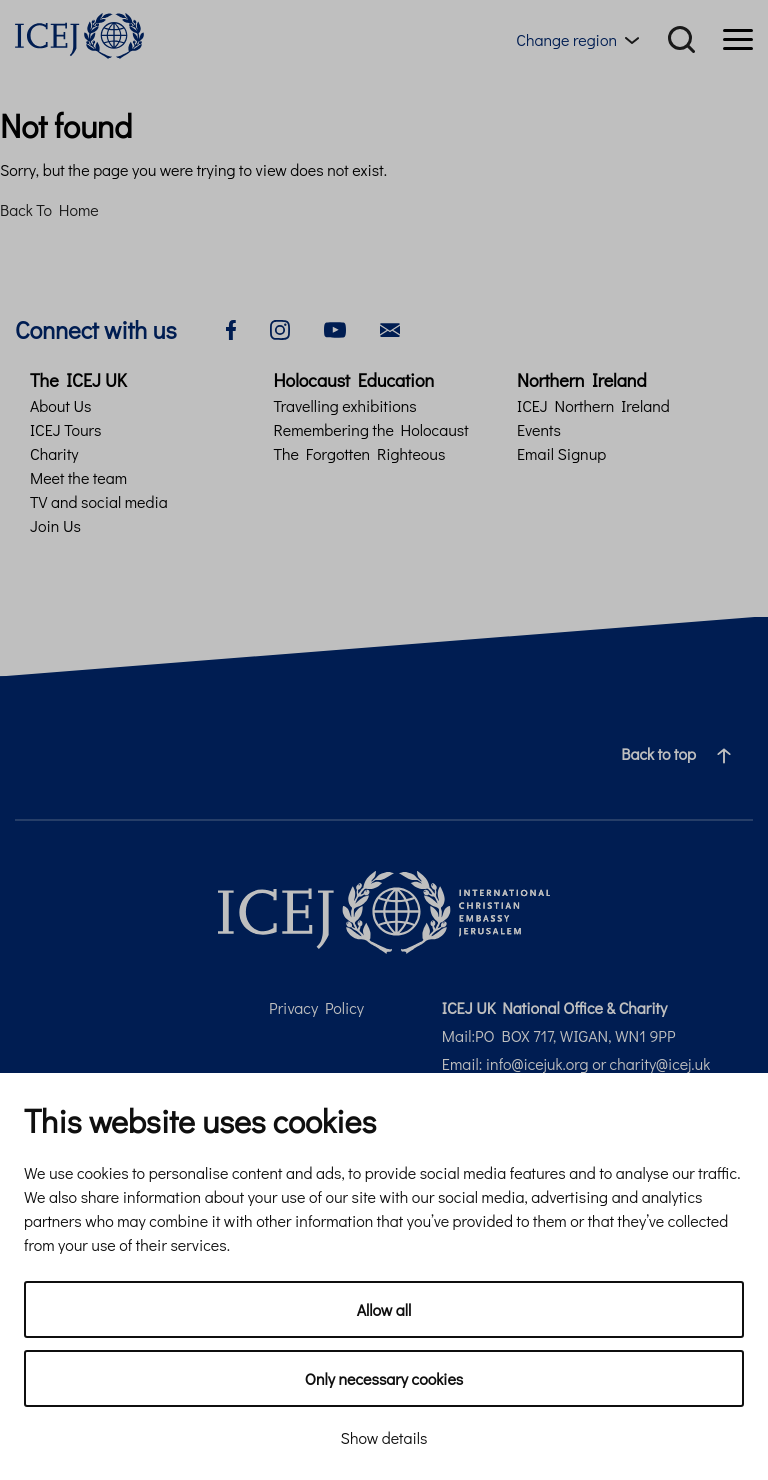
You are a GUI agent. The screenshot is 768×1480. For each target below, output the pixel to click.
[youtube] (335, 327)
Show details (384, 1437)
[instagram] (280, 327)
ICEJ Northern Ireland (593, 405)
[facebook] (231, 327)
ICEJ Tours (65, 429)
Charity (54, 453)
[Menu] (738, 40)
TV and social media (99, 501)
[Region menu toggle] (581, 40)
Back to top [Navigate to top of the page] (684, 754)
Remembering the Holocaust (371, 429)
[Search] (681, 40)
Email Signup (561, 453)
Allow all (384, 1309)
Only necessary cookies (384, 1378)
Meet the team (78, 477)
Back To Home (49, 209)
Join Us (55, 525)
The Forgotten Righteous (360, 453)
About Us (60, 405)
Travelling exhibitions (345, 405)
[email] (390, 327)
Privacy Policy (316, 1007)
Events (539, 429)
